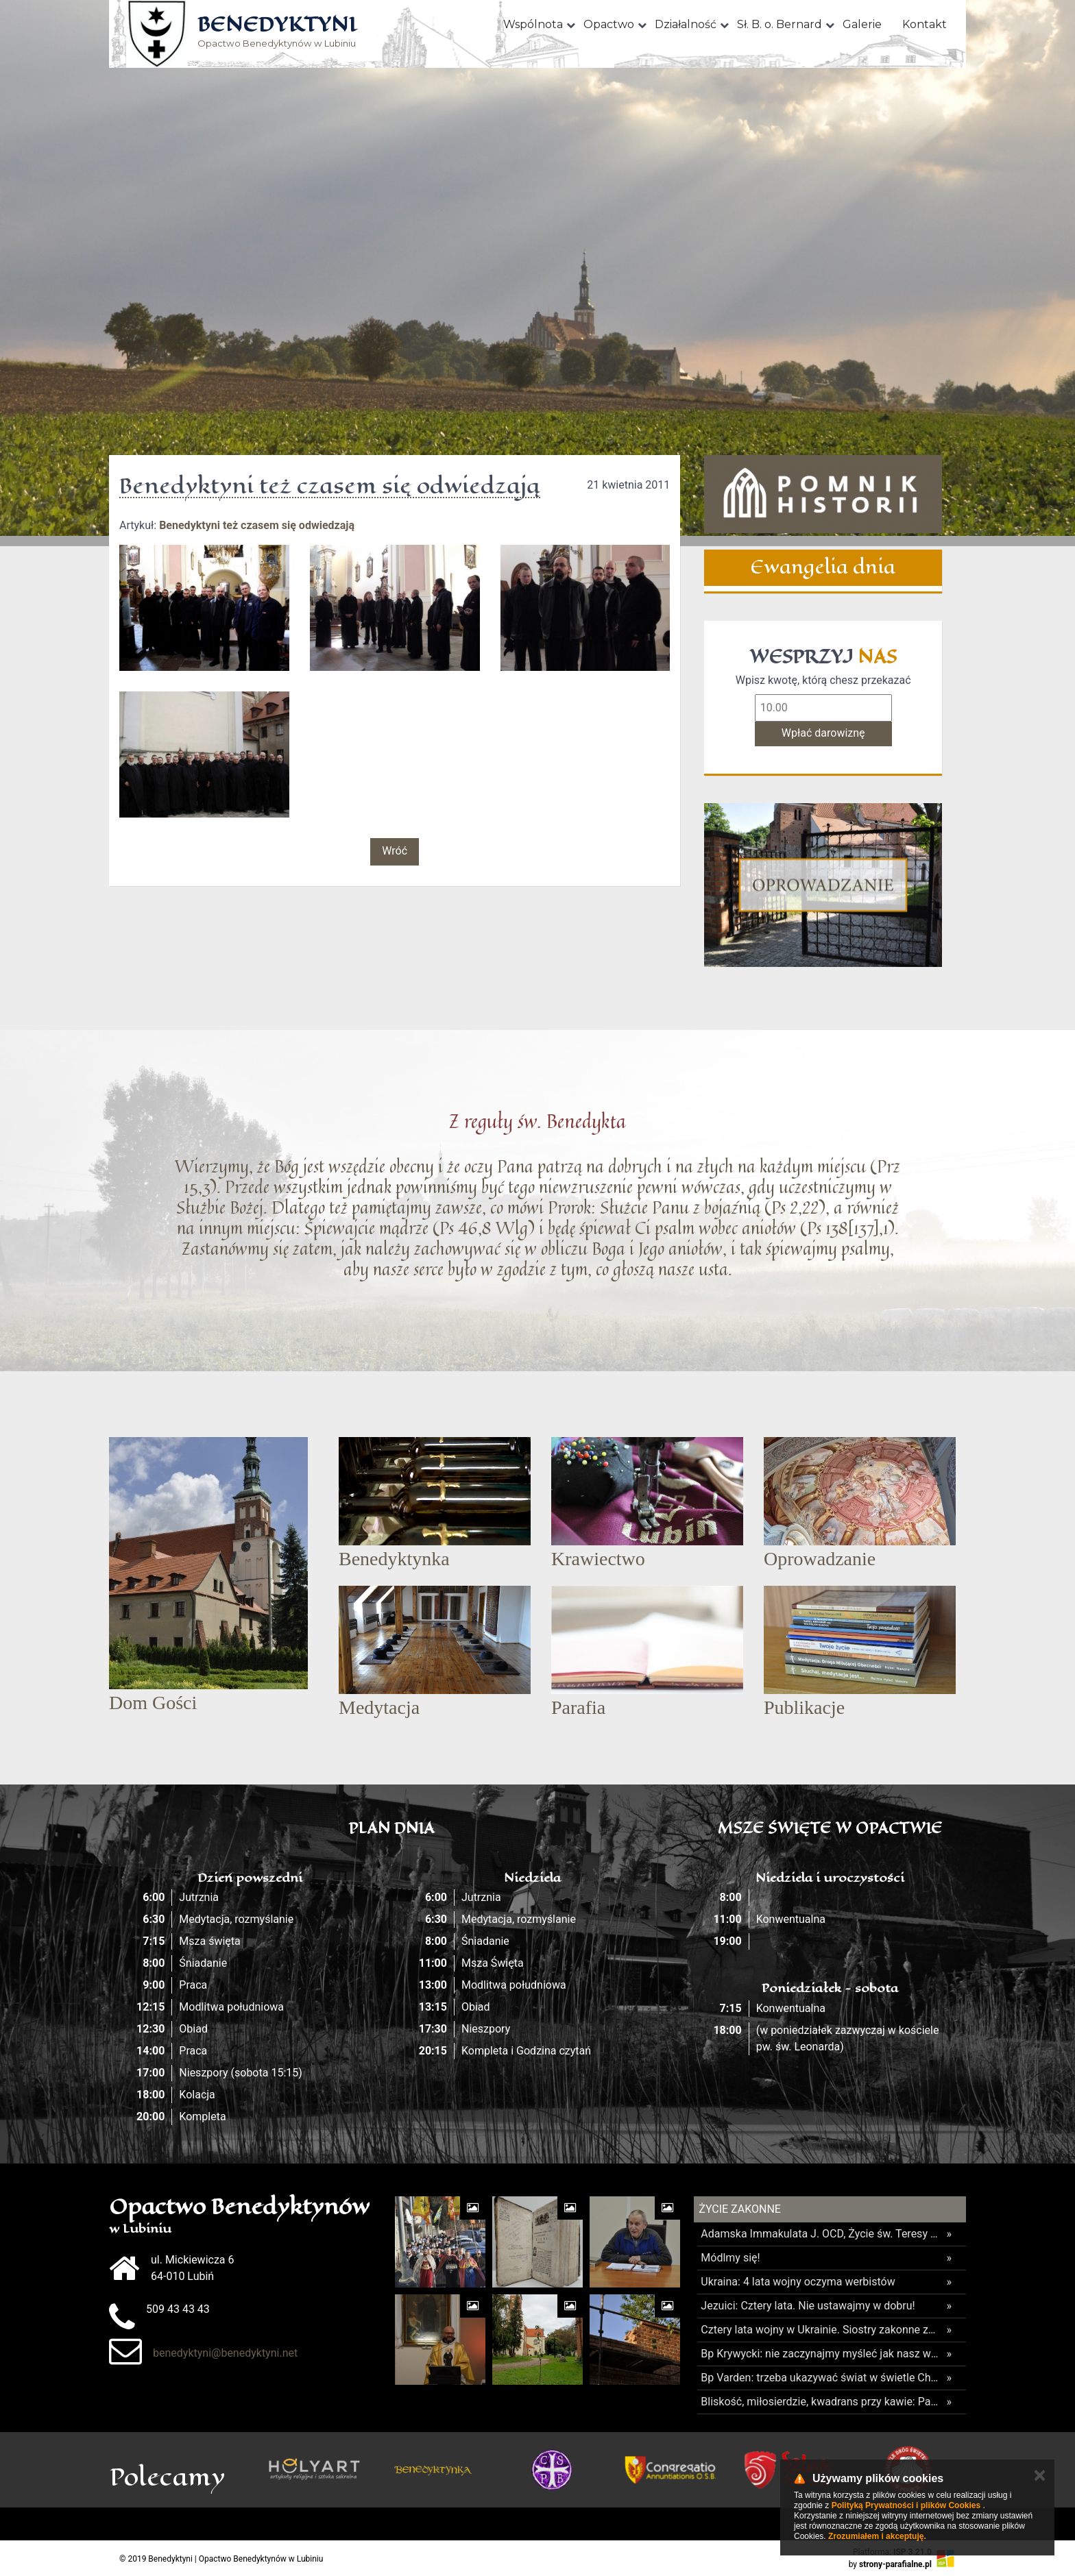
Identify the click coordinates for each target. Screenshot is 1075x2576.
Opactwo (608, 24)
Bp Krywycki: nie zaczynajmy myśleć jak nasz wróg (820, 2353)
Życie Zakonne (740, 2209)
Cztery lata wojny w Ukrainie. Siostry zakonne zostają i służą (820, 2329)
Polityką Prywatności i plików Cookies (906, 2505)
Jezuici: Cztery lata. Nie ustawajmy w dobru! (808, 2305)
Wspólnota (533, 24)
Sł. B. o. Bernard (779, 24)
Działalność (685, 24)
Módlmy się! (730, 2257)
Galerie (862, 24)
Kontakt (924, 24)
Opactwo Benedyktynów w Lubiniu (276, 32)
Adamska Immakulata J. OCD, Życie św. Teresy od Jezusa (820, 2233)
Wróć (394, 850)
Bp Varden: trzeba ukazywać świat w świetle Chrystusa (820, 2377)
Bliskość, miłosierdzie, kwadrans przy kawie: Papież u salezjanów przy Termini (820, 2401)
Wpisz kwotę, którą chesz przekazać (823, 680)
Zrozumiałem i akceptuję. (877, 2536)
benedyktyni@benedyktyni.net (225, 2352)
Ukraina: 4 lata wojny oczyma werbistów (798, 2281)
